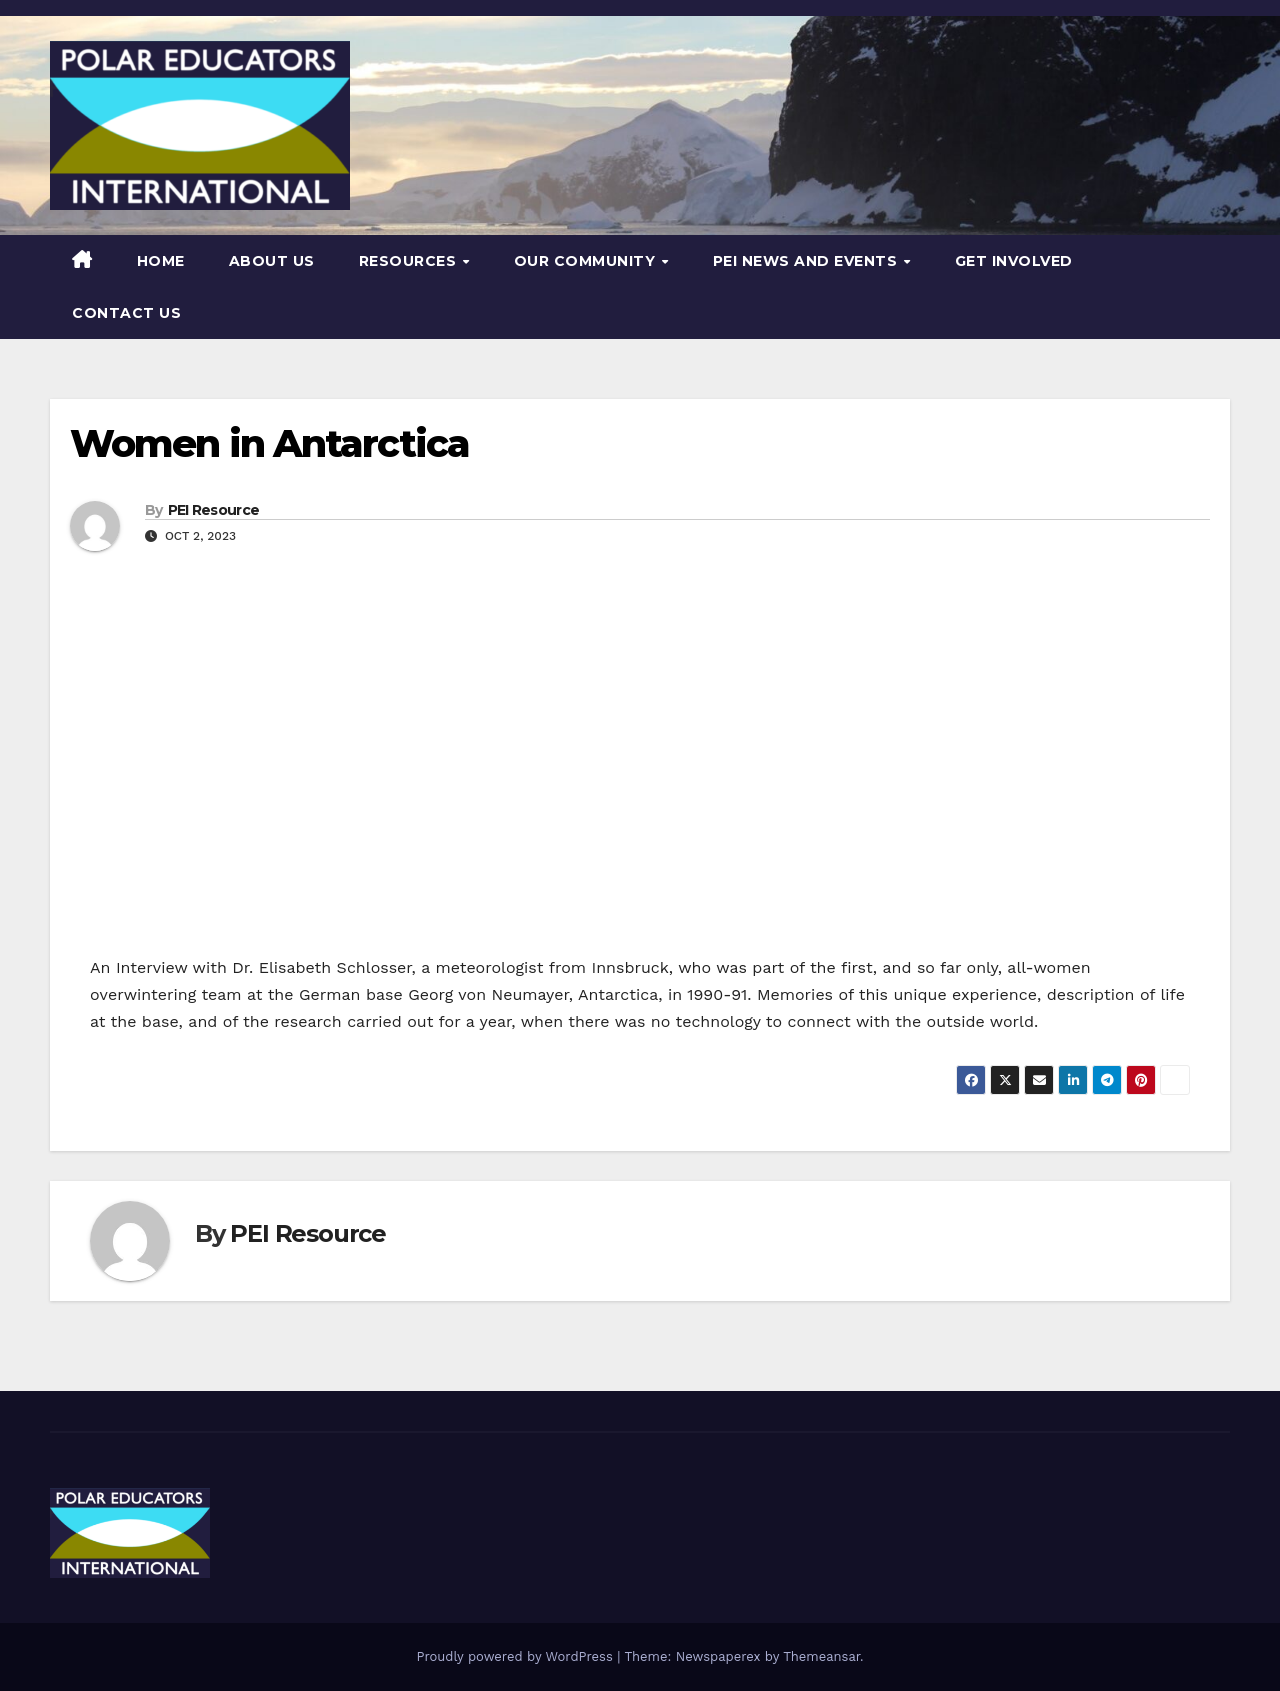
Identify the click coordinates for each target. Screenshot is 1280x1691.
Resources (410, 261)
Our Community (587, 261)
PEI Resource (214, 510)
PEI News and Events (807, 261)
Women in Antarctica (269, 443)
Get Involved (1014, 261)
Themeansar (821, 1656)
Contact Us (126, 313)
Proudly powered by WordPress (516, 1656)
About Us (272, 261)
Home (161, 261)
